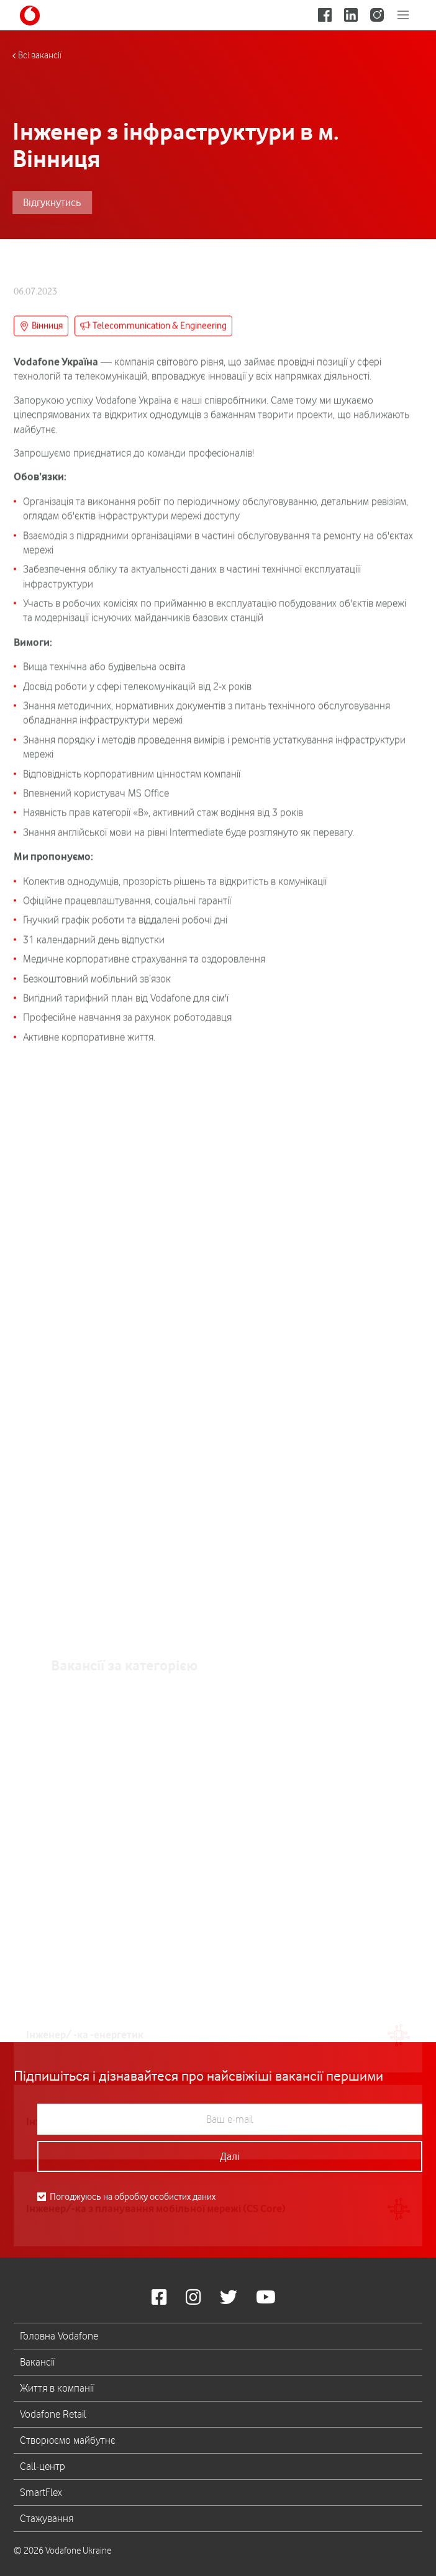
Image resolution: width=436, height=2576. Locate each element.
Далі (230, 2156)
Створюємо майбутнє (68, 2440)
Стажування (46, 2518)
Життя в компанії (57, 2388)
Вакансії (37, 2362)
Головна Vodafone (59, 2336)
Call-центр (42, 2466)
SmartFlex (41, 2492)
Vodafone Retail (53, 2414)
